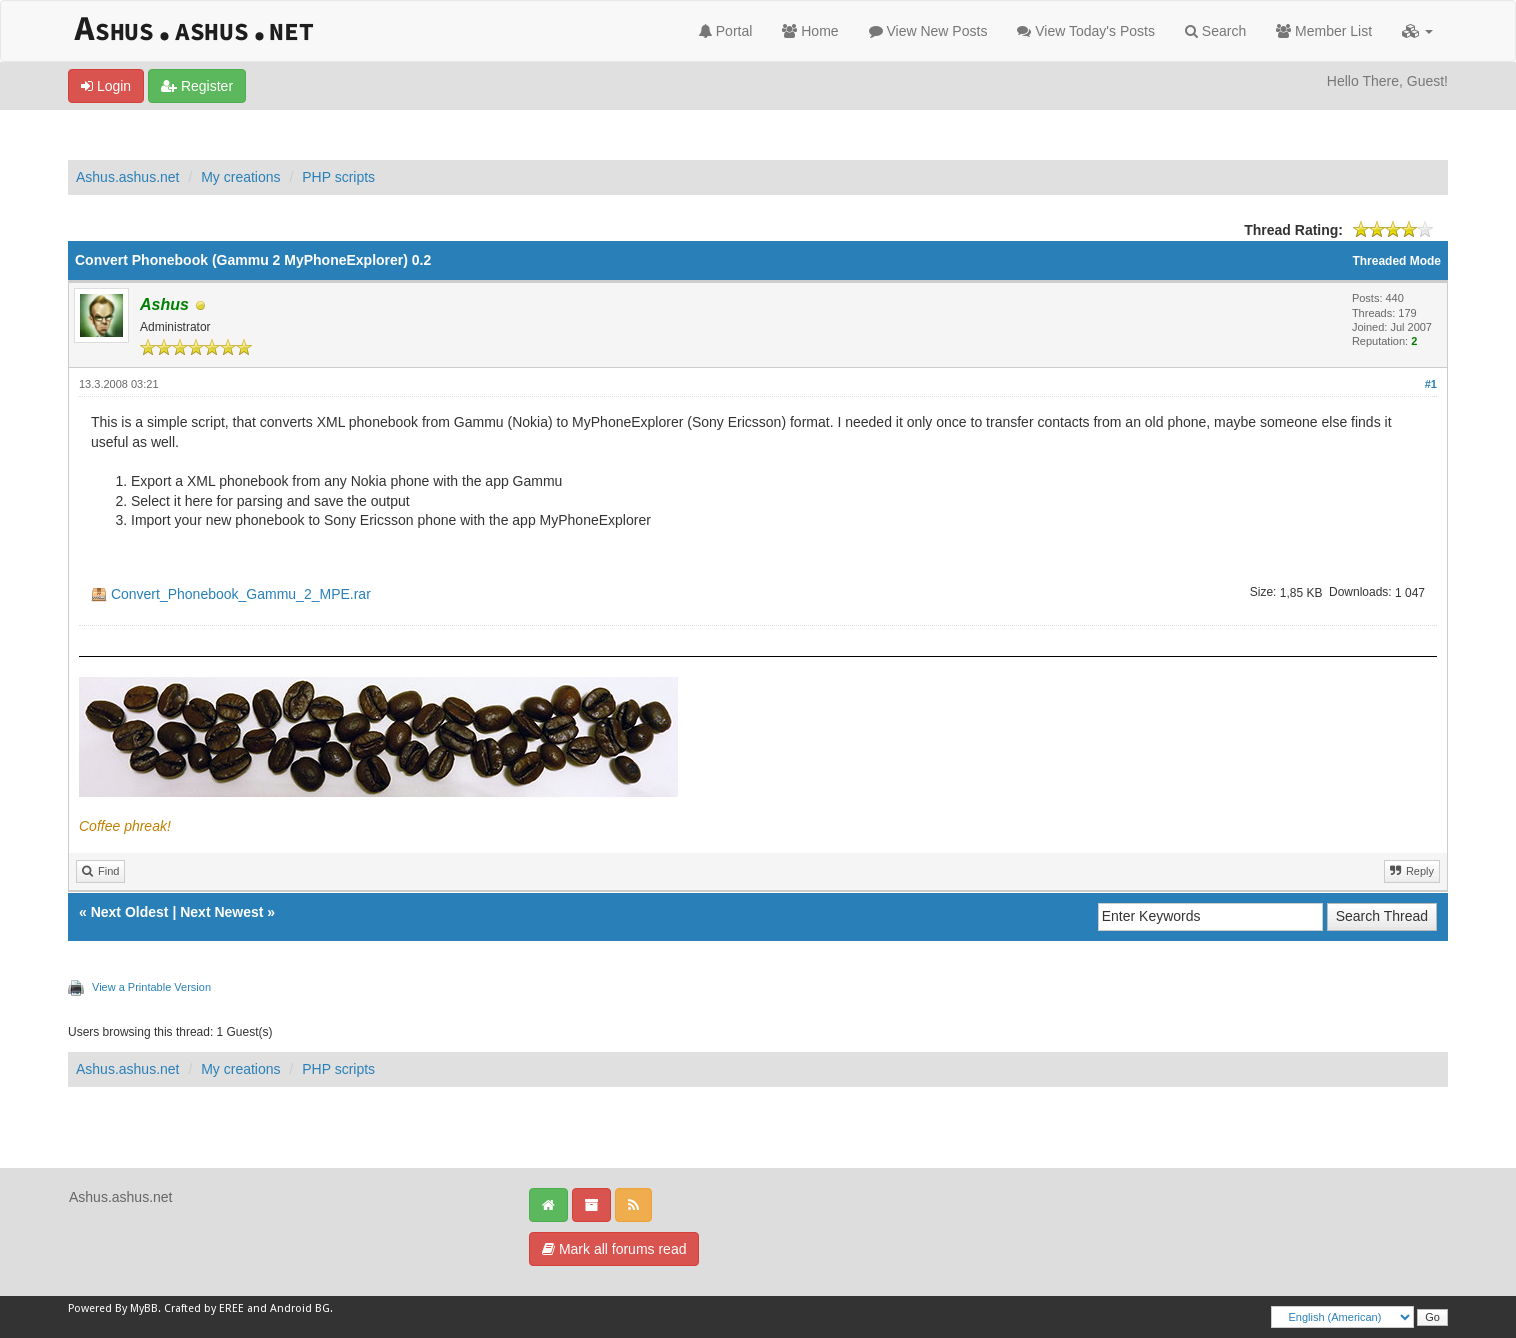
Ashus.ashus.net (128, 177)
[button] (1417, 31)
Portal (725, 31)
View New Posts (928, 31)
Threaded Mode (1396, 261)
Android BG (300, 1308)
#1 (1431, 384)
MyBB (144, 1308)
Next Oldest (130, 912)
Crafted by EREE (204, 1308)
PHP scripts (338, 177)
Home (810, 31)
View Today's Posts (1086, 31)
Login (106, 86)
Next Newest (221, 912)
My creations (240, 177)
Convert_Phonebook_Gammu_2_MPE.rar (241, 594)
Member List (1324, 31)
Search (1215, 31)
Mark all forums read (614, 1249)
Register (197, 86)
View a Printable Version (151, 987)
